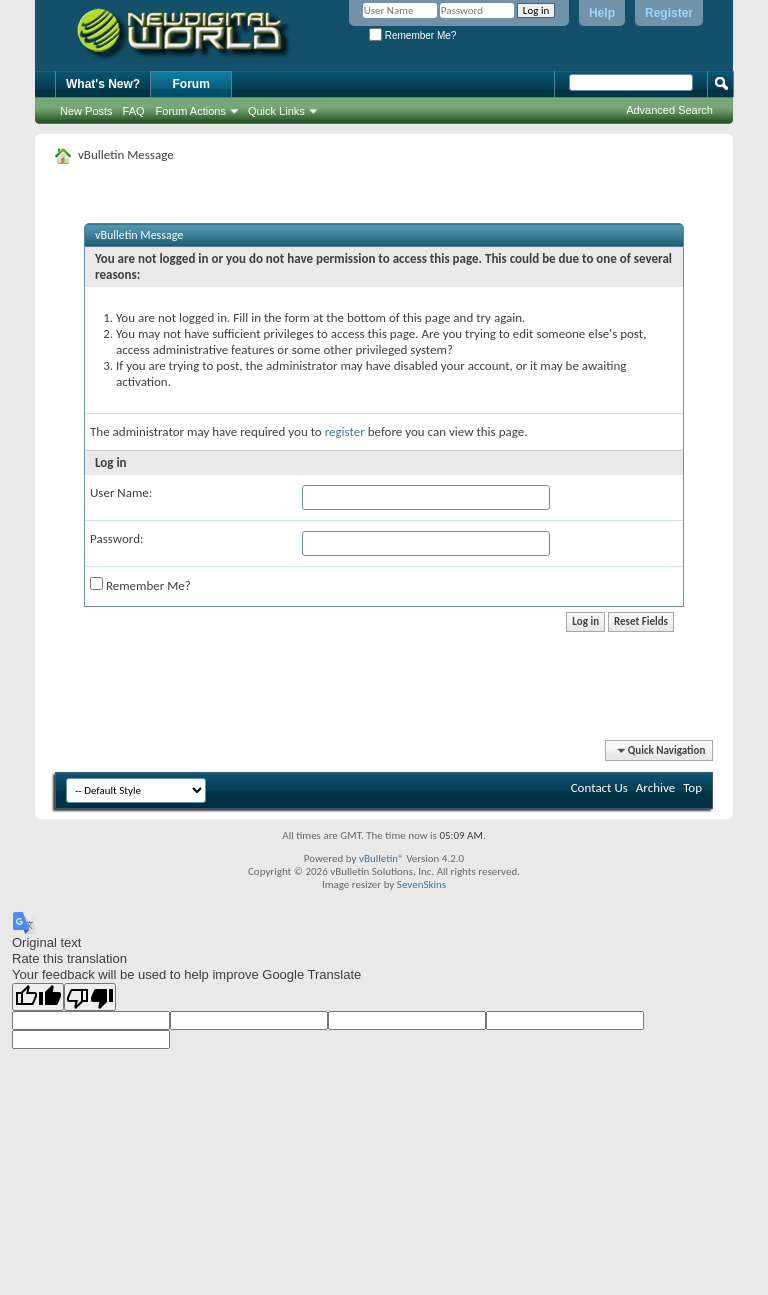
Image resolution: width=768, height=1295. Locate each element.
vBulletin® (381, 858)
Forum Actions (191, 111)
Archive (655, 787)
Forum (191, 84)
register (345, 431)
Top (692, 787)
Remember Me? (412, 35)
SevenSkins (421, 884)
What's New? (103, 84)
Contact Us (599, 787)
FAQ (134, 111)
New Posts (86, 111)
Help (602, 13)
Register (669, 13)
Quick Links (276, 111)
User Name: (121, 492)
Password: (116, 538)
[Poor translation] (90, 997)
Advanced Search (669, 110)
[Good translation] (38, 997)
